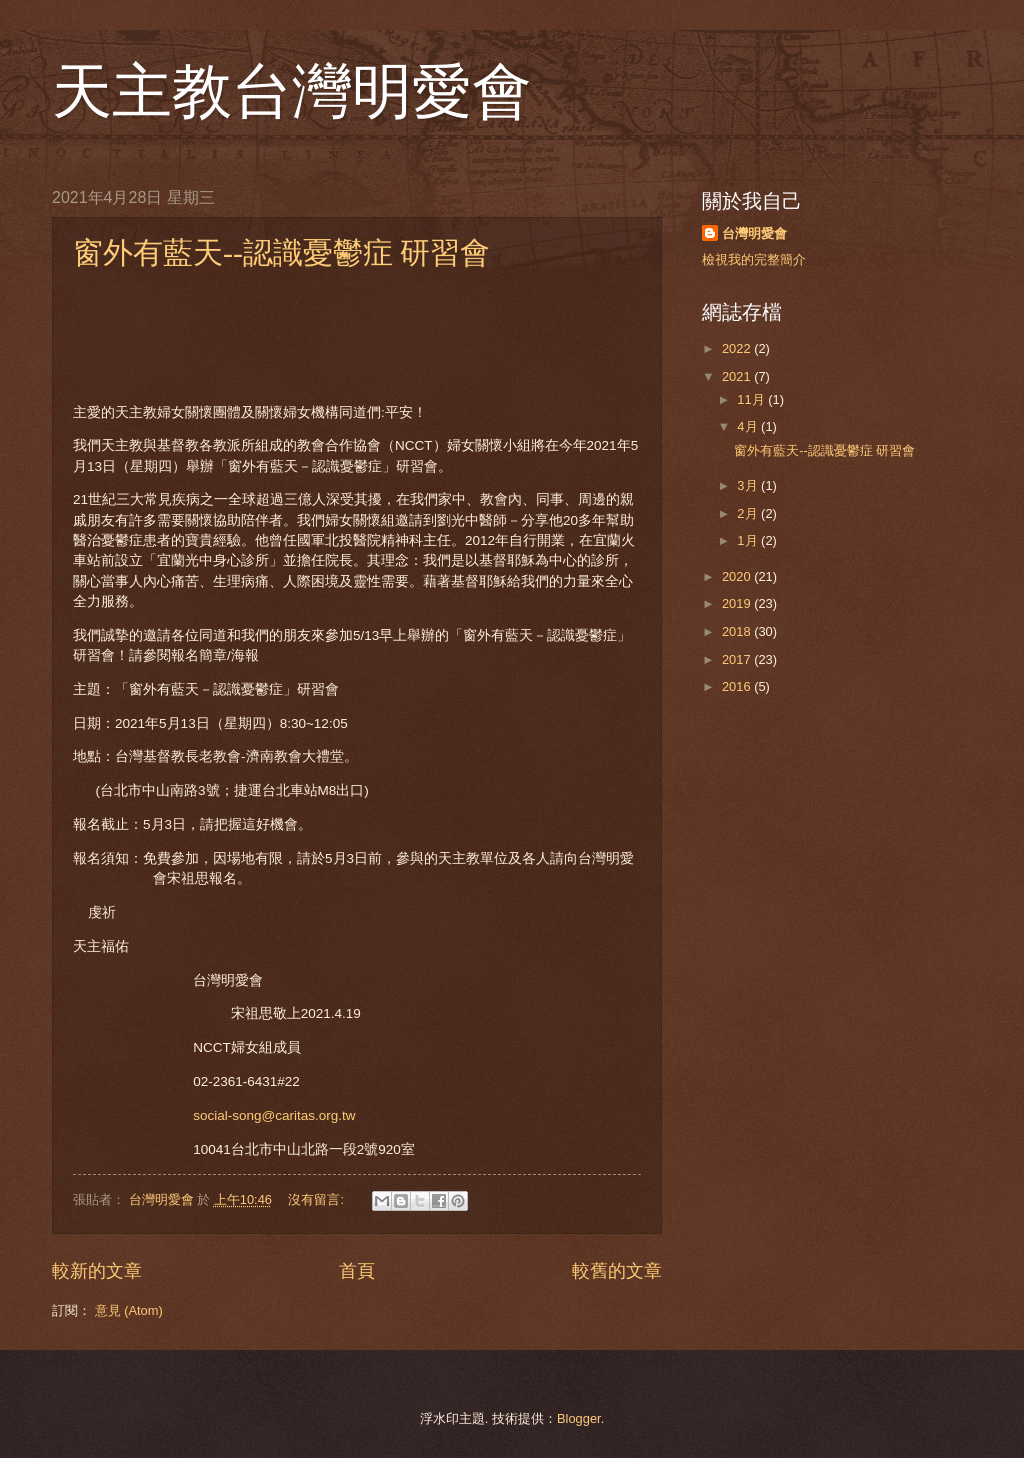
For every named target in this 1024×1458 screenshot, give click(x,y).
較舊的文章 (617, 1271)
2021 (738, 376)
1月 (749, 540)
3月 (749, 485)
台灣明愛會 (754, 233)
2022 (738, 348)
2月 (749, 513)
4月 (749, 426)
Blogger (579, 1418)
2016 (738, 686)
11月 (752, 399)
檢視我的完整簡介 (754, 259)
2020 (738, 576)
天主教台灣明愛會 (292, 92)
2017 (738, 659)
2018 (738, 631)
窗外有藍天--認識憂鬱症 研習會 (281, 252)
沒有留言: (317, 1199)
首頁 (357, 1271)
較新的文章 (97, 1271)
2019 (738, 603)
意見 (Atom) (129, 1310)
